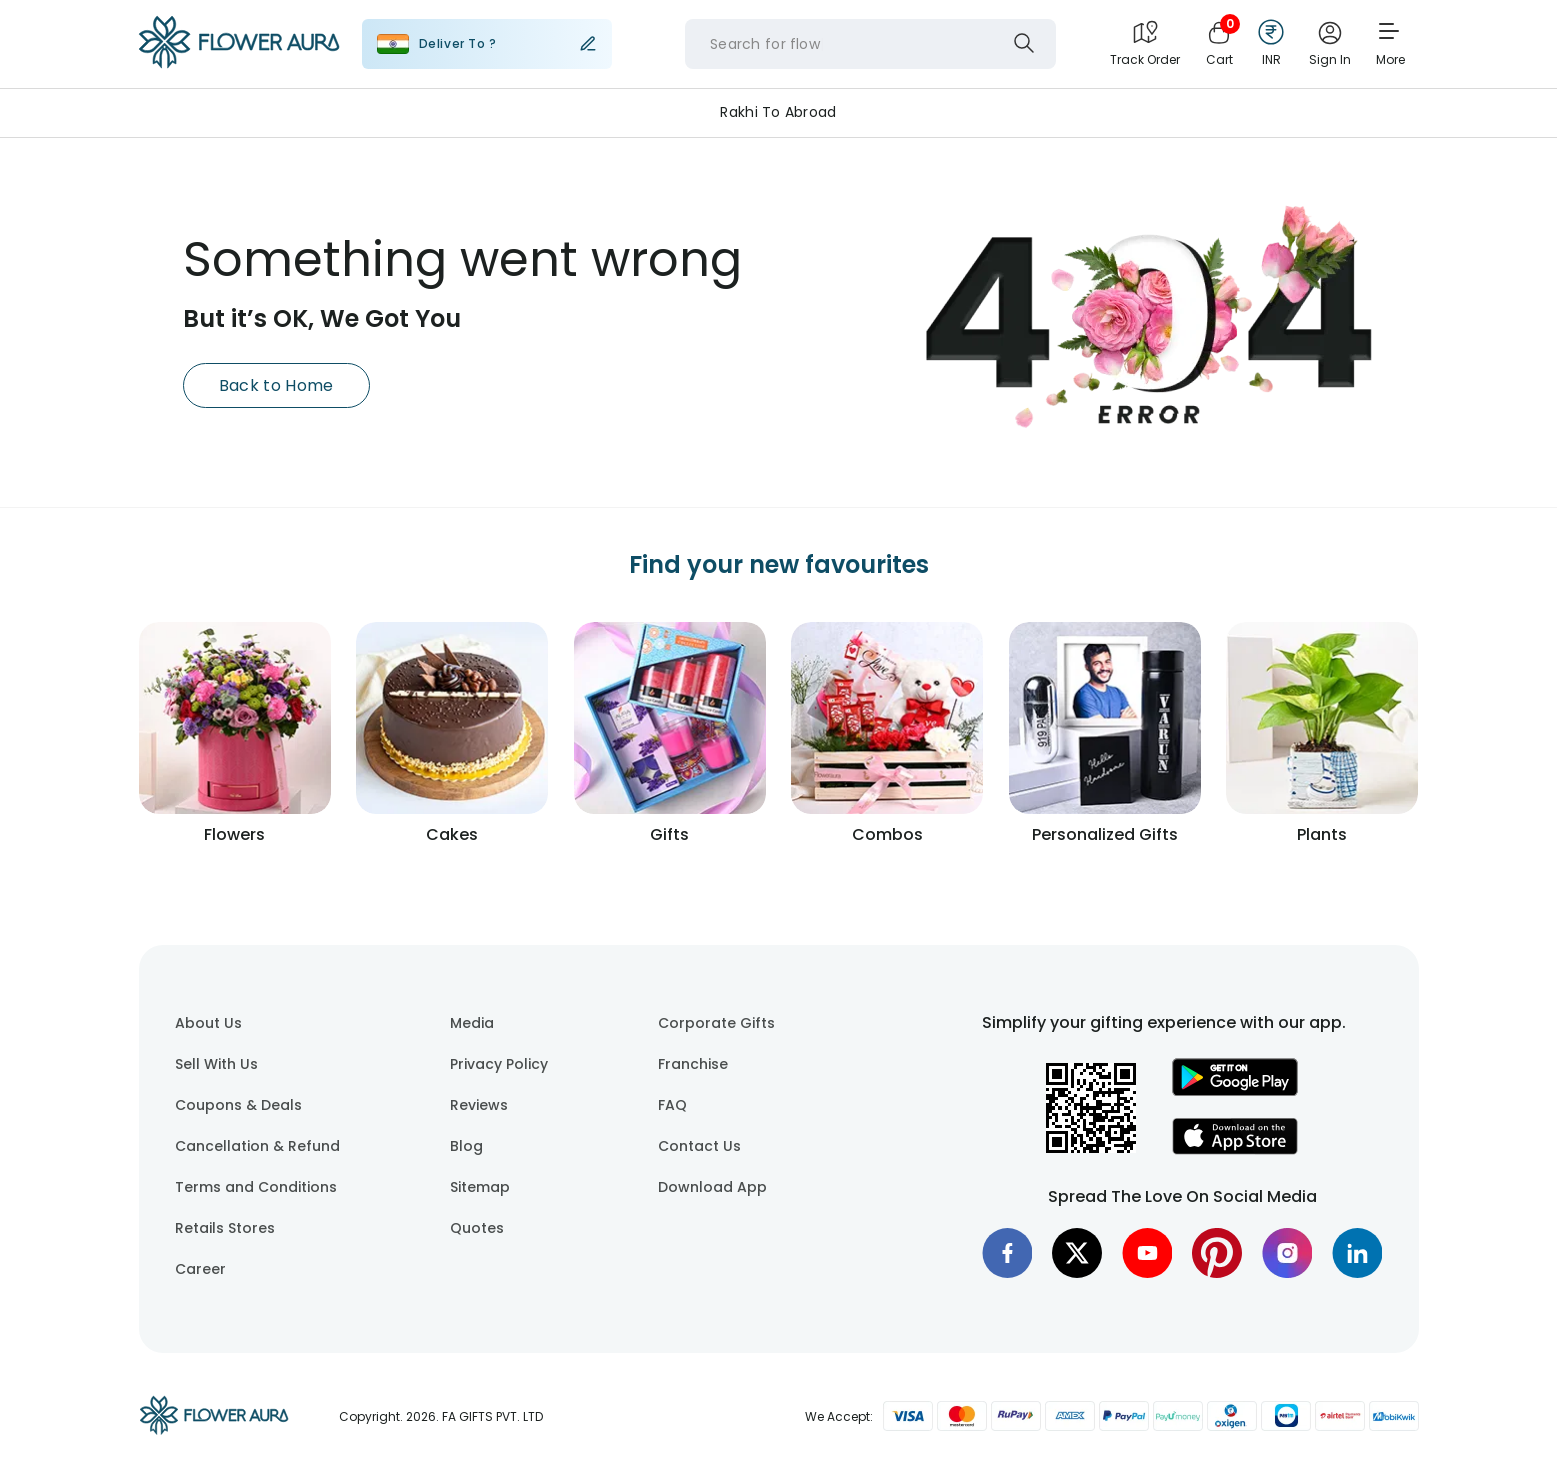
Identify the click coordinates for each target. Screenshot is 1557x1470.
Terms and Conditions (256, 1187)
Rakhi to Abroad (778, 112)
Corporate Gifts (716, 1023)
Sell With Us (216, 1064)
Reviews (479, 1105)
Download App (712, 1187)
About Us (208, 1023)
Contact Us (699, 1146)
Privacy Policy (499, 1064)
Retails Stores (225, 1228)
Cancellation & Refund (257, 1146)
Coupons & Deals (238, 1105)
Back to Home (276, 385)
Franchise (693, 1064)
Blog (466, 1146)
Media (472, 1023)
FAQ (672, 1105)
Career (200, 1269)
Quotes (477, 1228)
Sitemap (480, 1187)
